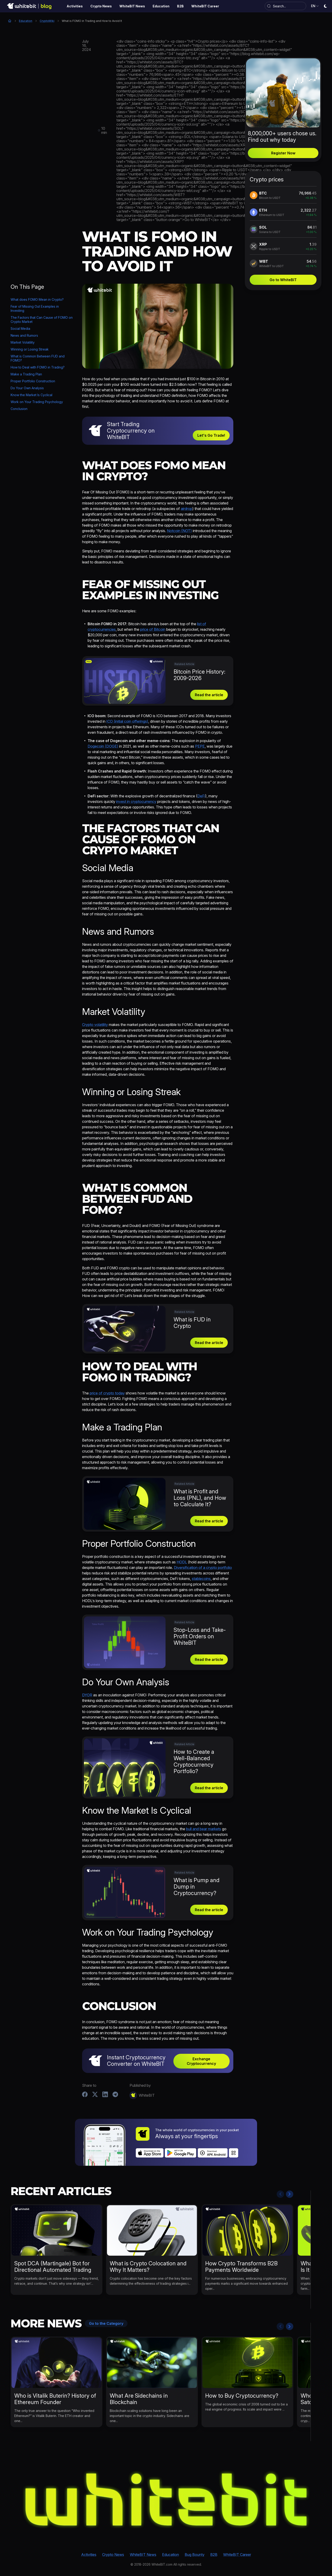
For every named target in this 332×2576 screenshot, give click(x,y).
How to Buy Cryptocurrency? (241, 2396)
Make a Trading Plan (26, 374)
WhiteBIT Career (237, 2554)
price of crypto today (107, 1393)
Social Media (20, 328)
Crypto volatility (95, 1024)
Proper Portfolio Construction (33, 381)
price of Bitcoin (152, 629)
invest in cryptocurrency (136, 801)
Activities (88, 2554)
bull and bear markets (203, 1829)
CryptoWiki (47, 21)
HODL (182, 1562)
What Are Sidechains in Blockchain (139, 2399)
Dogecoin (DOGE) (103, 746)
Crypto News (113, 2554)
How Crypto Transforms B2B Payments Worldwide (241, 2266)
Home (10, 21)
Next (289, 2194)
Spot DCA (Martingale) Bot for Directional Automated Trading (52, 2266)
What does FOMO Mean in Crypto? (37, 299)
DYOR (87, 1695)
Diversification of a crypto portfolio (203, 1567)
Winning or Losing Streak (30, 349)
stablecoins (201, 1578)
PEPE (200, 746)
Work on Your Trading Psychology (37, 402)
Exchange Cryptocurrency (201, 2061)
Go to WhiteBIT (283, 279)
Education (25, 21)
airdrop (186, 508)
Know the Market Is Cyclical (31, 395)
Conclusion (19, 409)
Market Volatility (23, 342)
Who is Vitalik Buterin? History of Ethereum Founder (55, 2399)
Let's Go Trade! (211, 435)
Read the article (209, 695)
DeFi (201, 796)
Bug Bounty (195, 2554)
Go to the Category (106, 2323)
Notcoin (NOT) (179, 530)
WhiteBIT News (143, 2554)
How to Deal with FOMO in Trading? (38, 367)
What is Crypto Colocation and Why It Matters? (148, 2266)
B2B (213, 2554)
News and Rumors (24, 335)
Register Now (283, 153)
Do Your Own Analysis (27, 388)
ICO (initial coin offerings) (127, 721)
